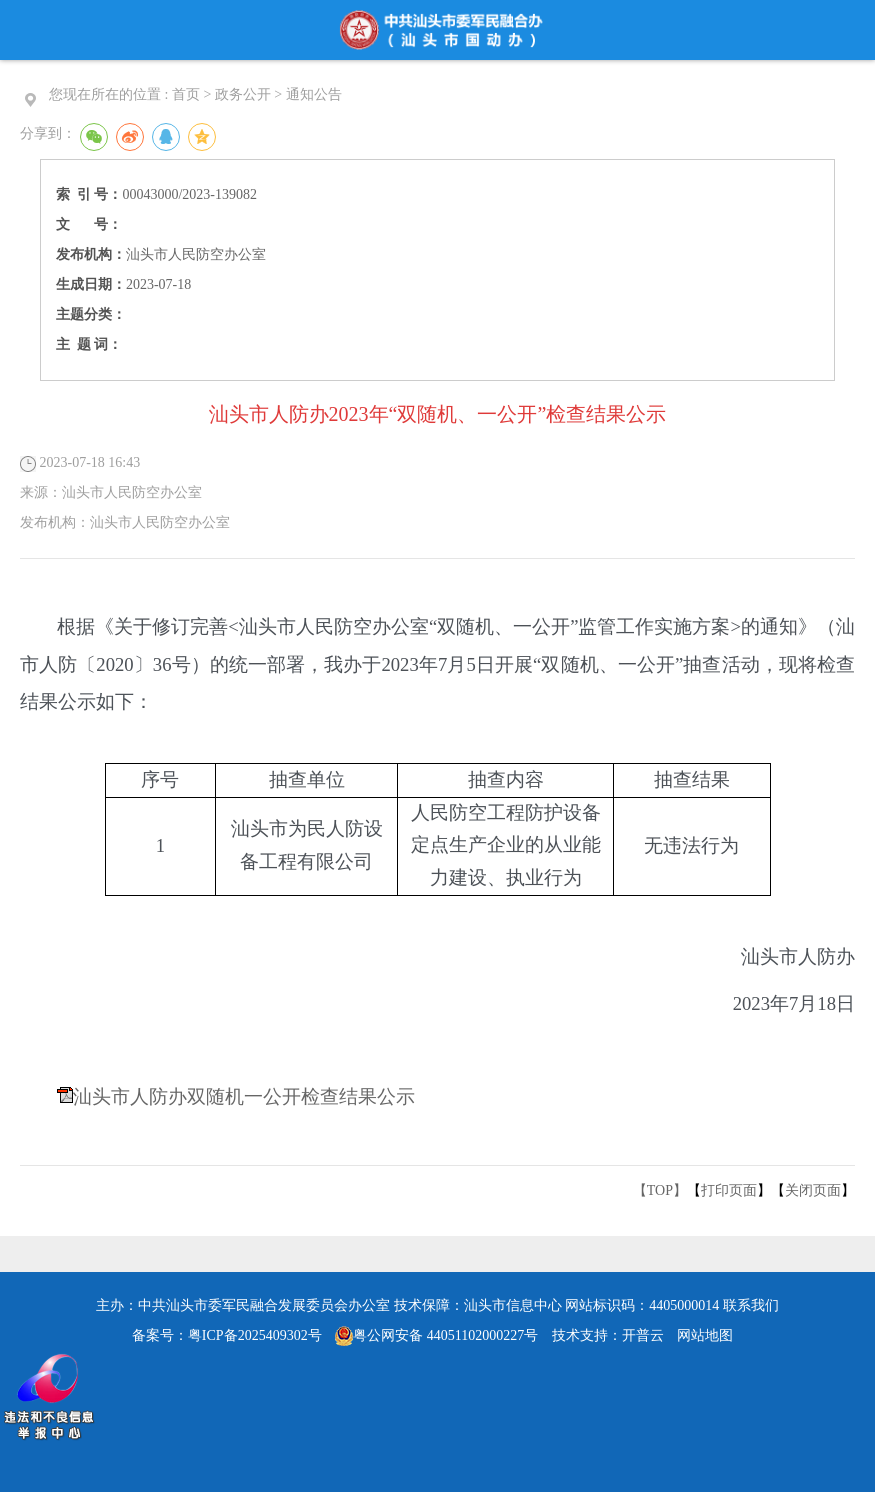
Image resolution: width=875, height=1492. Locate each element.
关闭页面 (813, 1190)
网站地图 (705, 1335)
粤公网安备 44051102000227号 (436, 1335)
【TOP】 (660, 1190)
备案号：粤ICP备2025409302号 (227, 1335)
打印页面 (729, 1190)
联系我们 (751, 1305)
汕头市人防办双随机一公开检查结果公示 (244, 1096)
